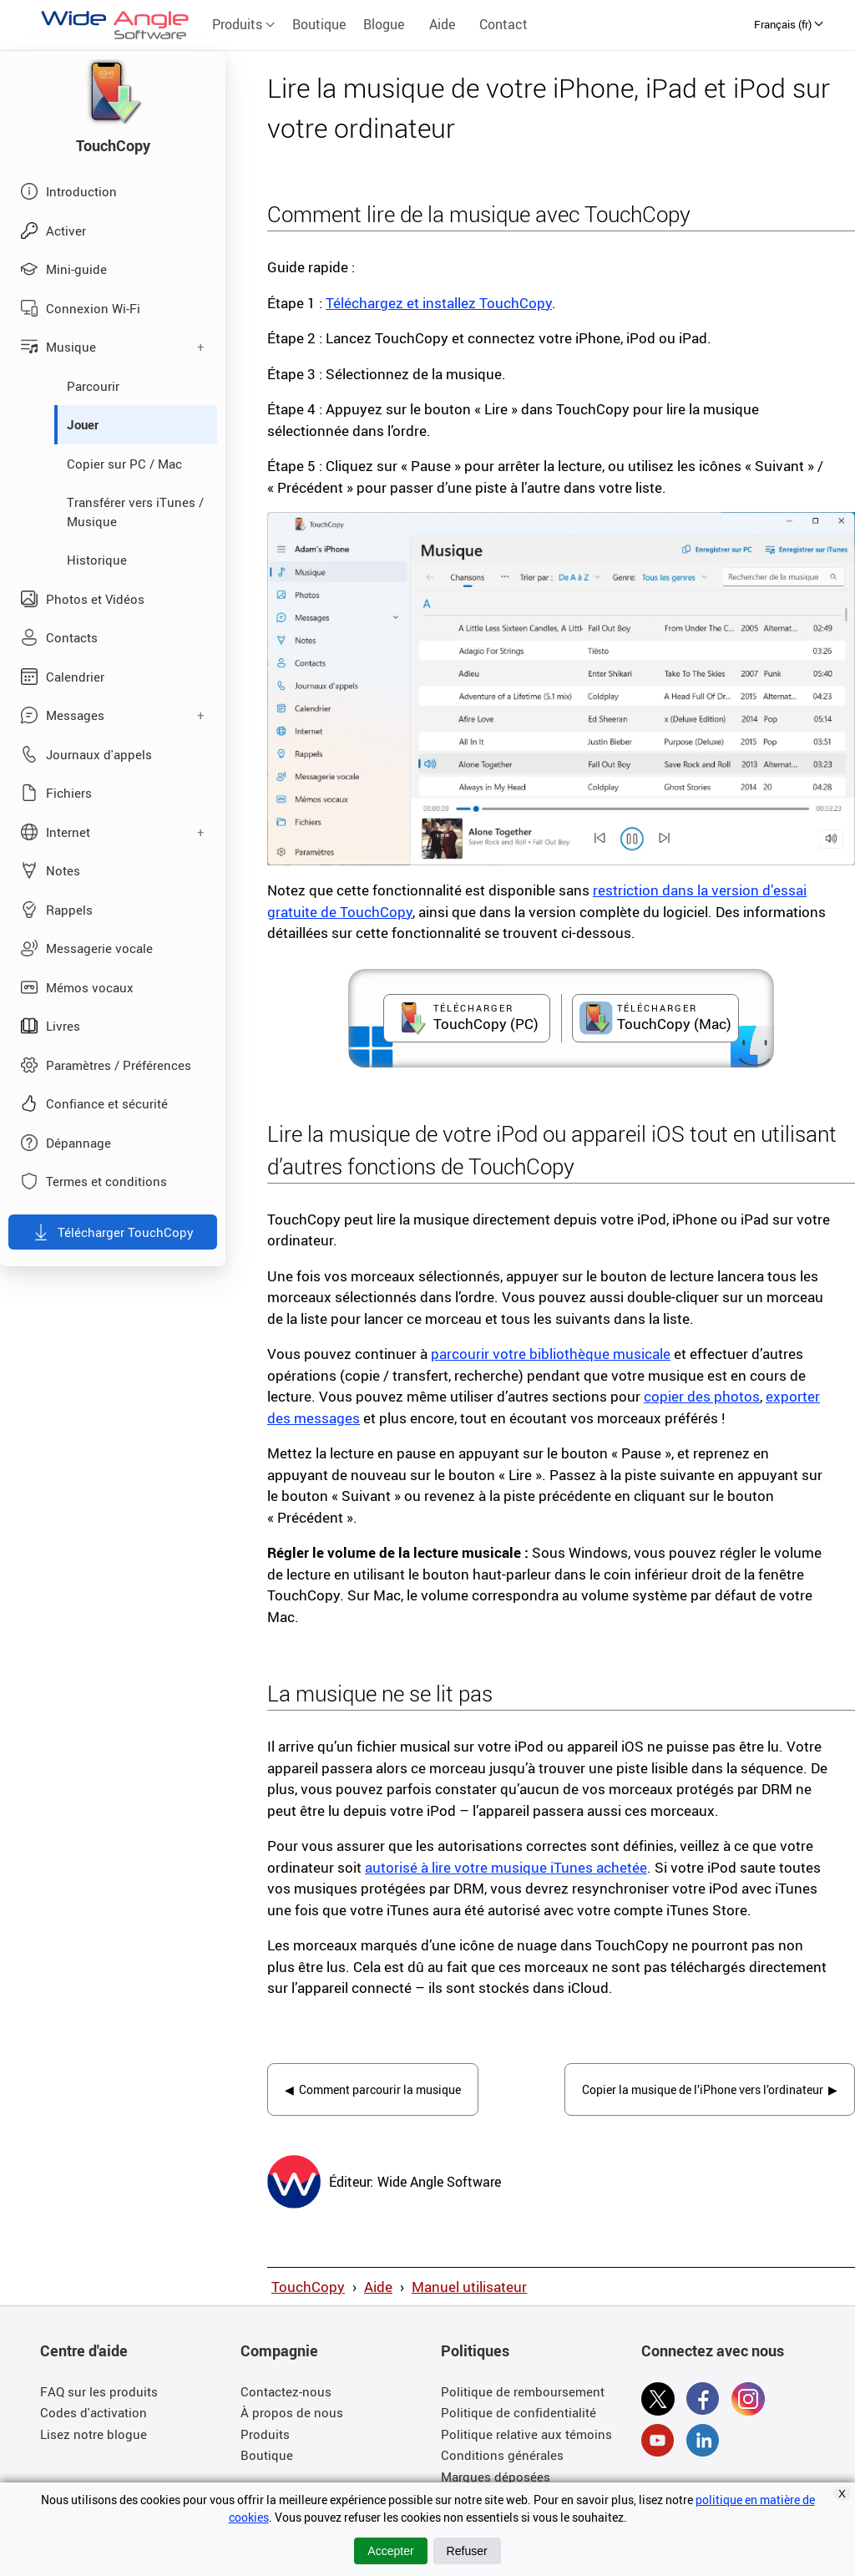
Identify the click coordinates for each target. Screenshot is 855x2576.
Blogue (383, 24)
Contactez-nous (285, 2396)
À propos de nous (291, 2418)
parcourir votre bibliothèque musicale (550, 1353)
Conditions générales (502, 2460)
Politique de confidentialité (518, 2418)
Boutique (319, 24)
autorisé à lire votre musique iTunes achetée (506, 1867)
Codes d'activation (93, 2418)
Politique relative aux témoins (526, 2439)
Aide (442, 24)
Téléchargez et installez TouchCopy (439, 302)
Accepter (390, 2551)
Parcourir (93, 386)
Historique (97, 559)
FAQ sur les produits (99, 2396)
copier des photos (702, 1396)
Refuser (467, 2551)
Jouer (83, 424)
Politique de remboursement (523, 2396)
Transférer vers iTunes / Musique (135, 512)
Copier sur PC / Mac (124, 463)
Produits (244, 24)
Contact (503, 24)
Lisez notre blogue (93, 2439)
